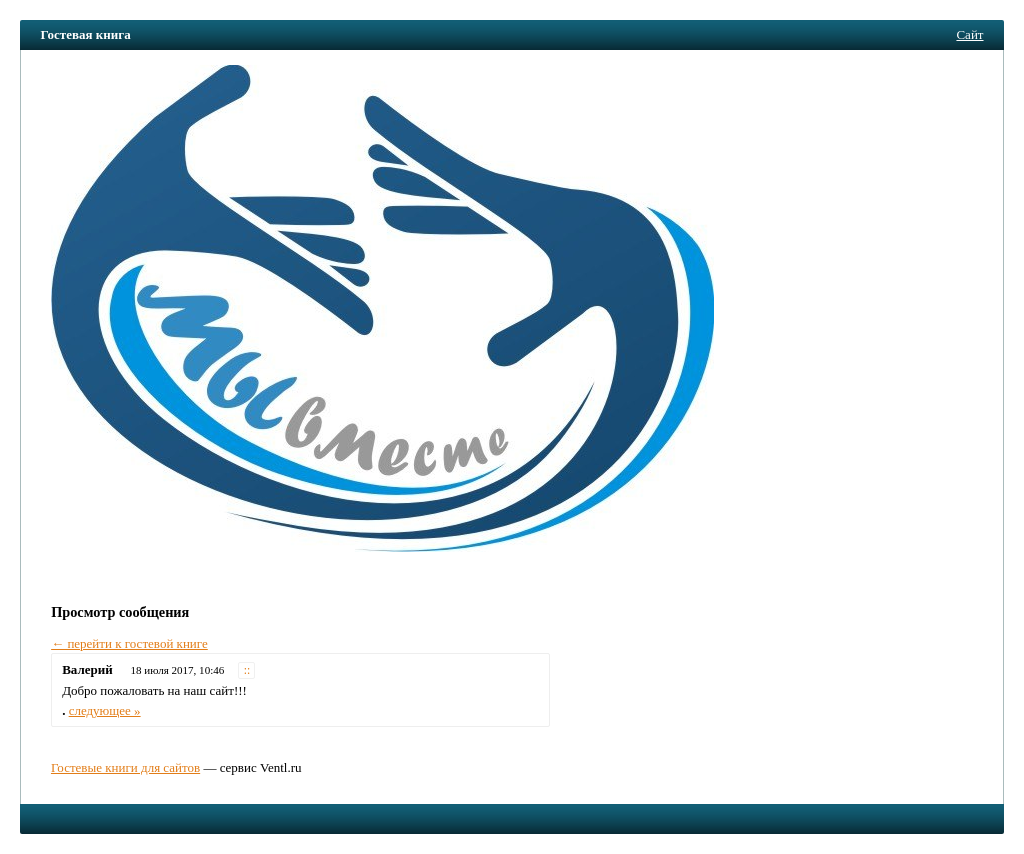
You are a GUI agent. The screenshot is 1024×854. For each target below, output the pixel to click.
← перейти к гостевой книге (129, 643)
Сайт (969, 34)
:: (247, 670)
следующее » (105, 710)
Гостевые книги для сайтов (125, 767)
